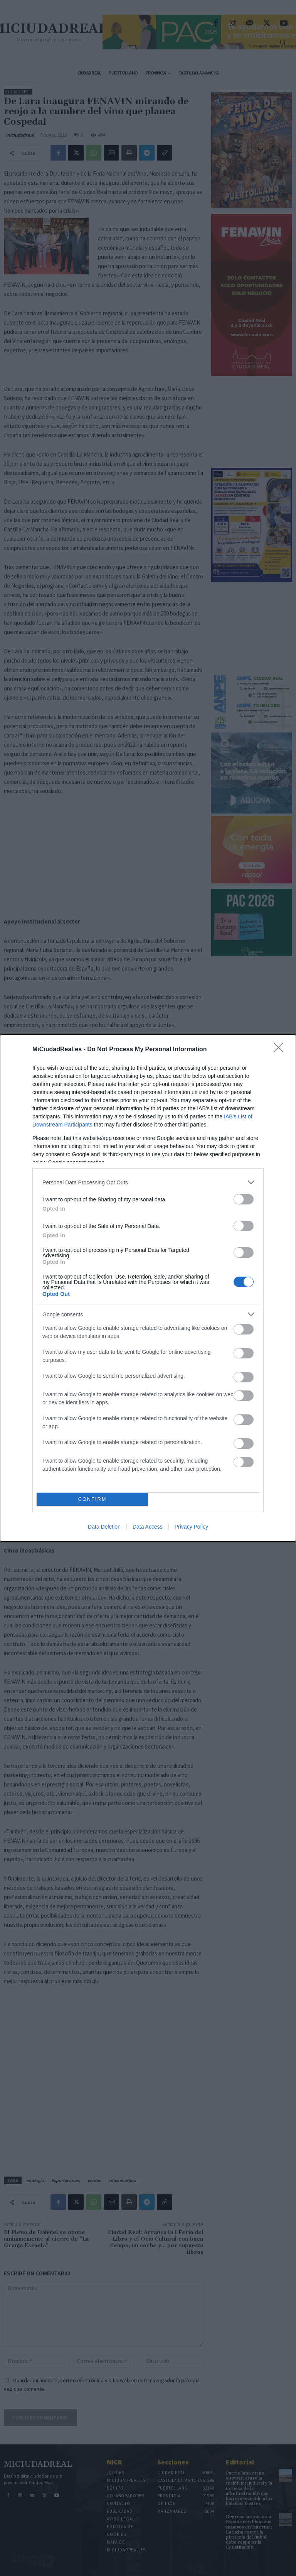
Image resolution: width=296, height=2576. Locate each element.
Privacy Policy (191, 1527)
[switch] (244, 1199)
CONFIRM (92, 1499)
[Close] (281, 1049)
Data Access (148, 1527)
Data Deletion (104, 1527)
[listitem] (148, 1182)
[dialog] (148, 1288)
